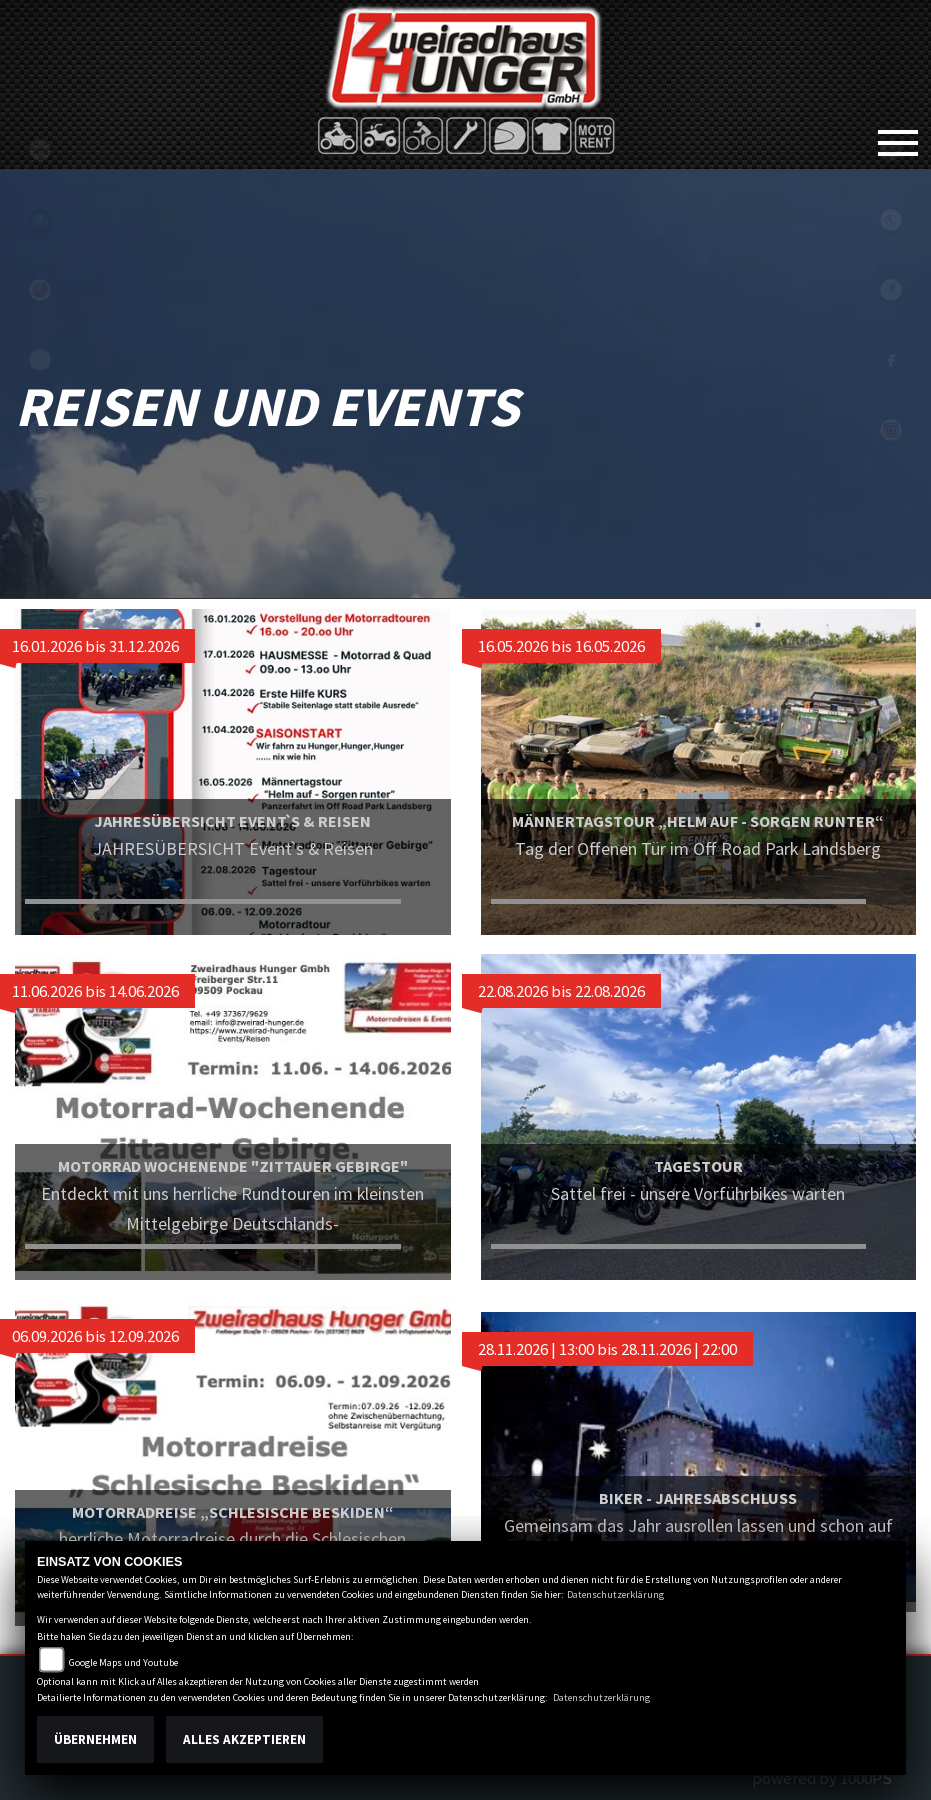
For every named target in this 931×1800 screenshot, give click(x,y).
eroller (40, 360)
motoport (40, 500)
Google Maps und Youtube (123, 1662)
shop (40, 430)
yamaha (40, 290)
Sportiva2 (40, 220)
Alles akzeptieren (244, 1739)
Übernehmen (95, 1739)
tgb (40, 150)
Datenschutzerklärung (615, 1594)
